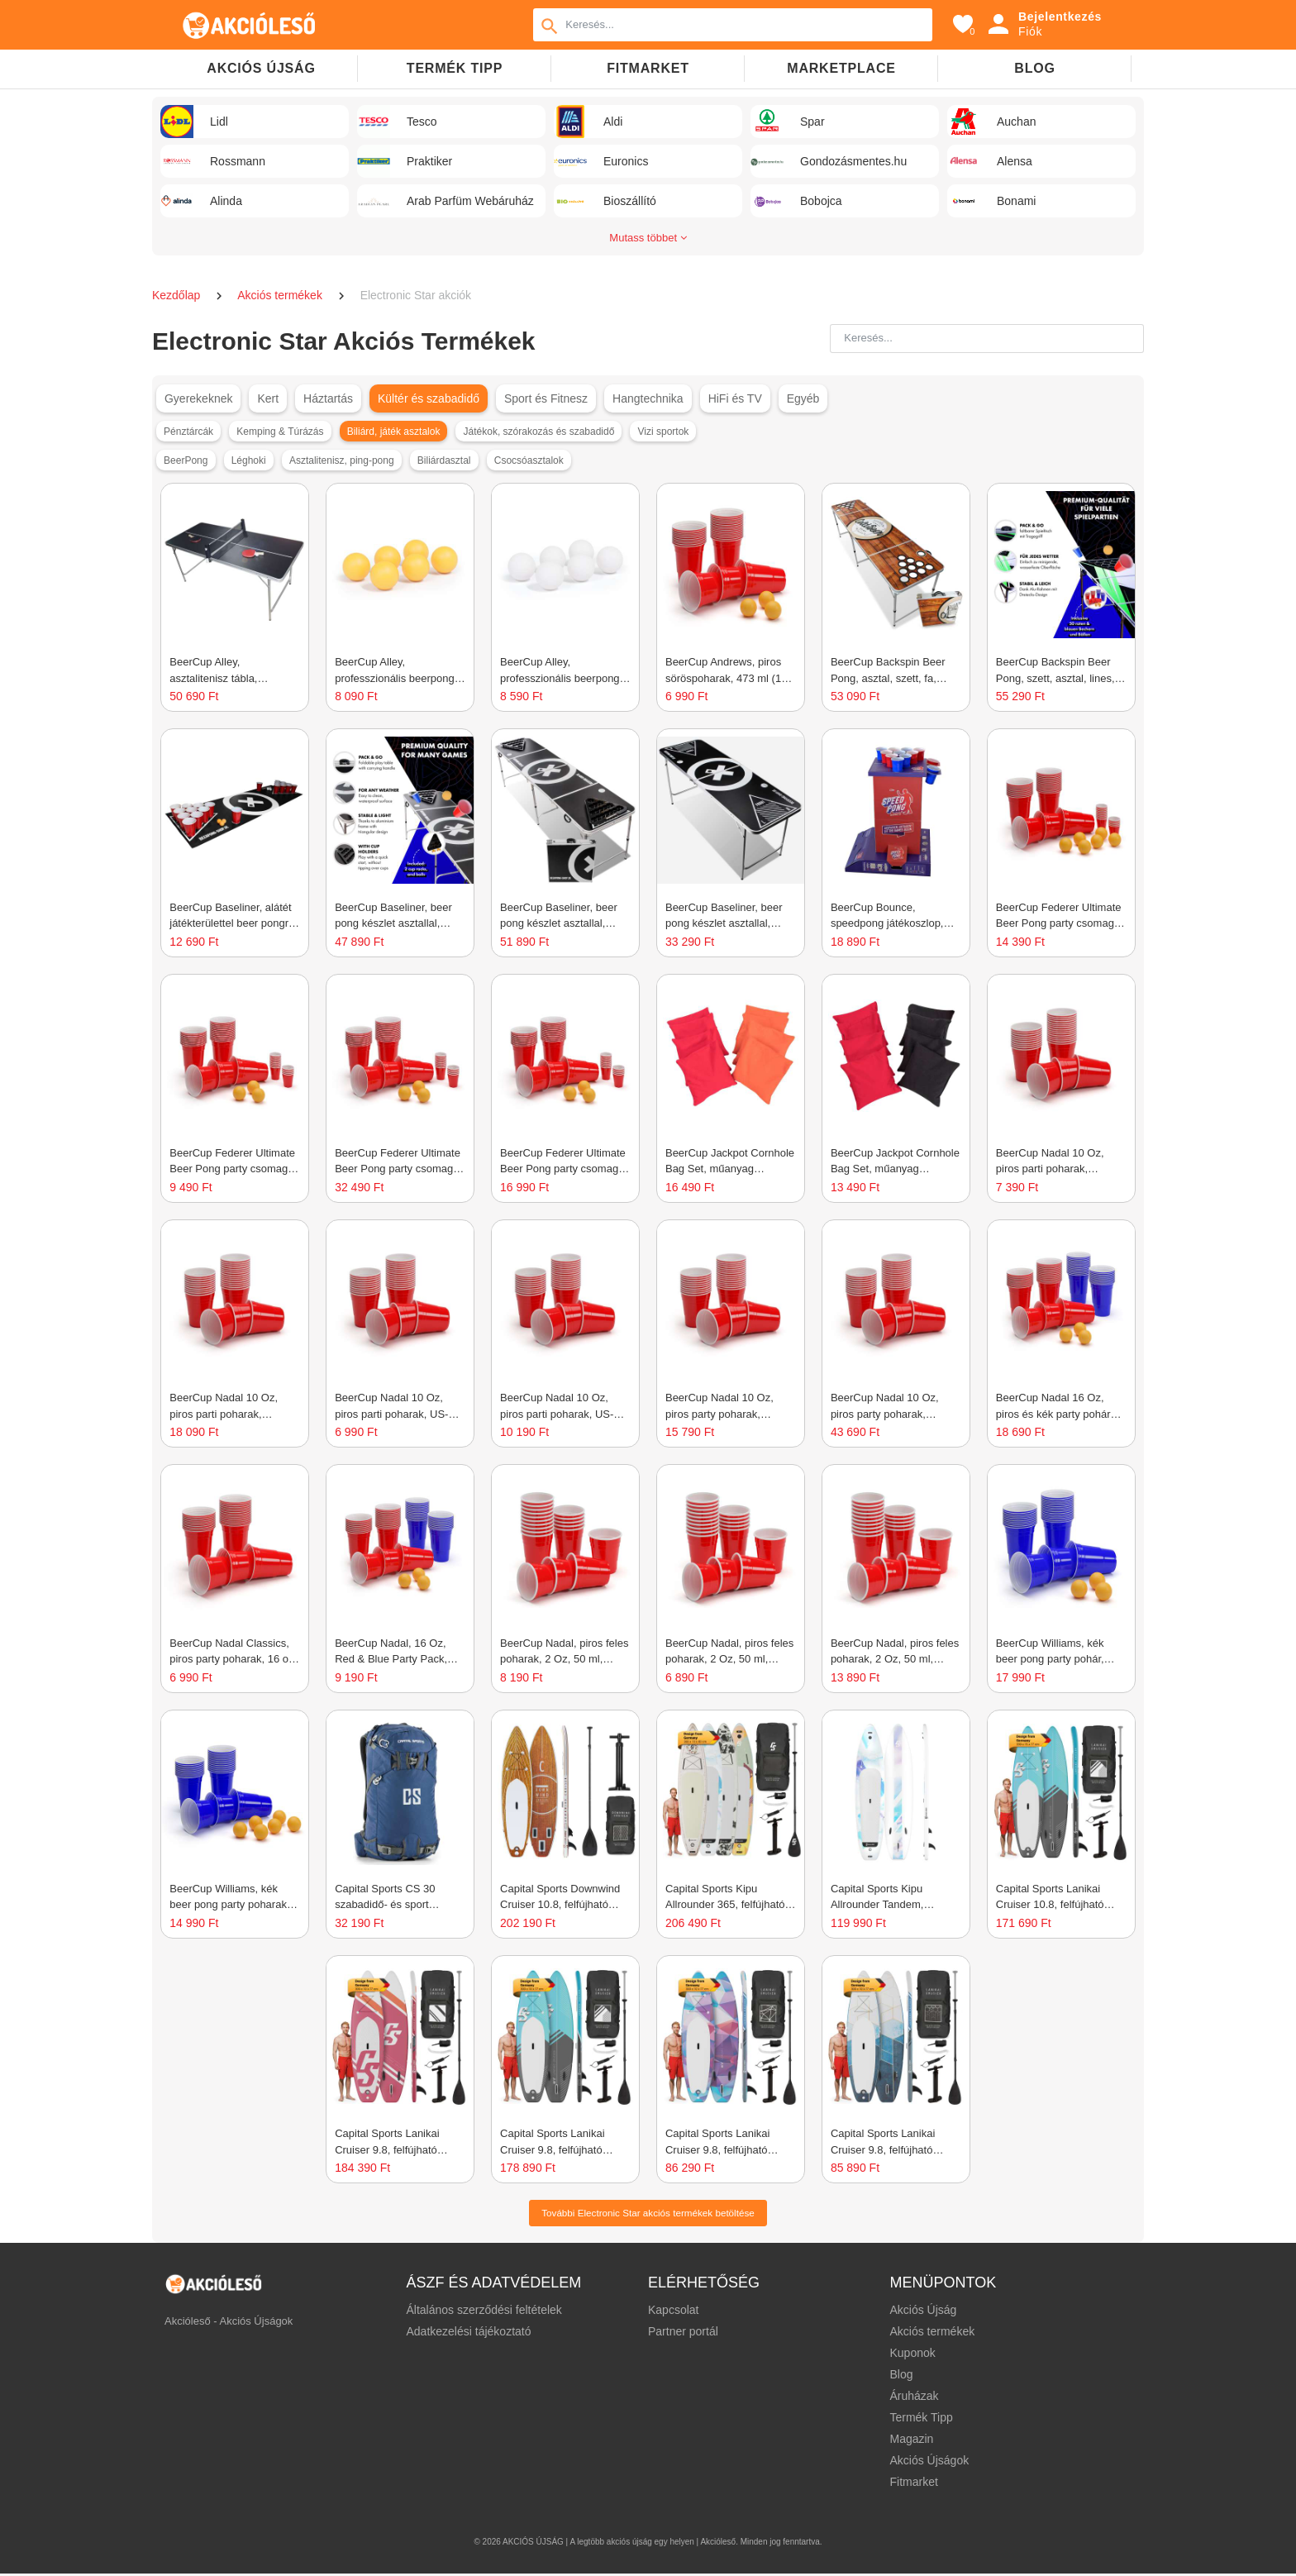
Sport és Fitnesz (546, 398)
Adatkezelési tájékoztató (469, 2333)
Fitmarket (648, 68)
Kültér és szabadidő (428, 398)
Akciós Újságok (929, 2462)
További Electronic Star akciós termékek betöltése (648, 2214)
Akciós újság (261, 68)
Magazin (911, 2441)
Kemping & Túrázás (279, 431)
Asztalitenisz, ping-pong (341, 460)
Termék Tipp (920, 2419)
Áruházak (913, 2398)
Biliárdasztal (444, 460)
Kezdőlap (177, 295)
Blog (1034, 68)
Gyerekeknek (198, 398)
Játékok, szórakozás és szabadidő (539, 431)
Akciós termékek (281, 295)
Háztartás (328, 398)
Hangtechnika (648, 398)
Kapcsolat (673, 2312)
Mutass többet (647, 237)
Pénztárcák (188, 431)
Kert (268, 398)
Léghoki (248, 460)
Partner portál (683, 2333)
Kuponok (912, 2355)
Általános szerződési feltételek (484, 2312)
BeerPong (185, 460)
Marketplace (841, 68)
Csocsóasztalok (529, 460)
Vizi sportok (663, 431)
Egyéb (803, 398)
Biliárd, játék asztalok (394, 431)
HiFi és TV (735, 398)
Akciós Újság (922, 2312)
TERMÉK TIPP (455, 68)
